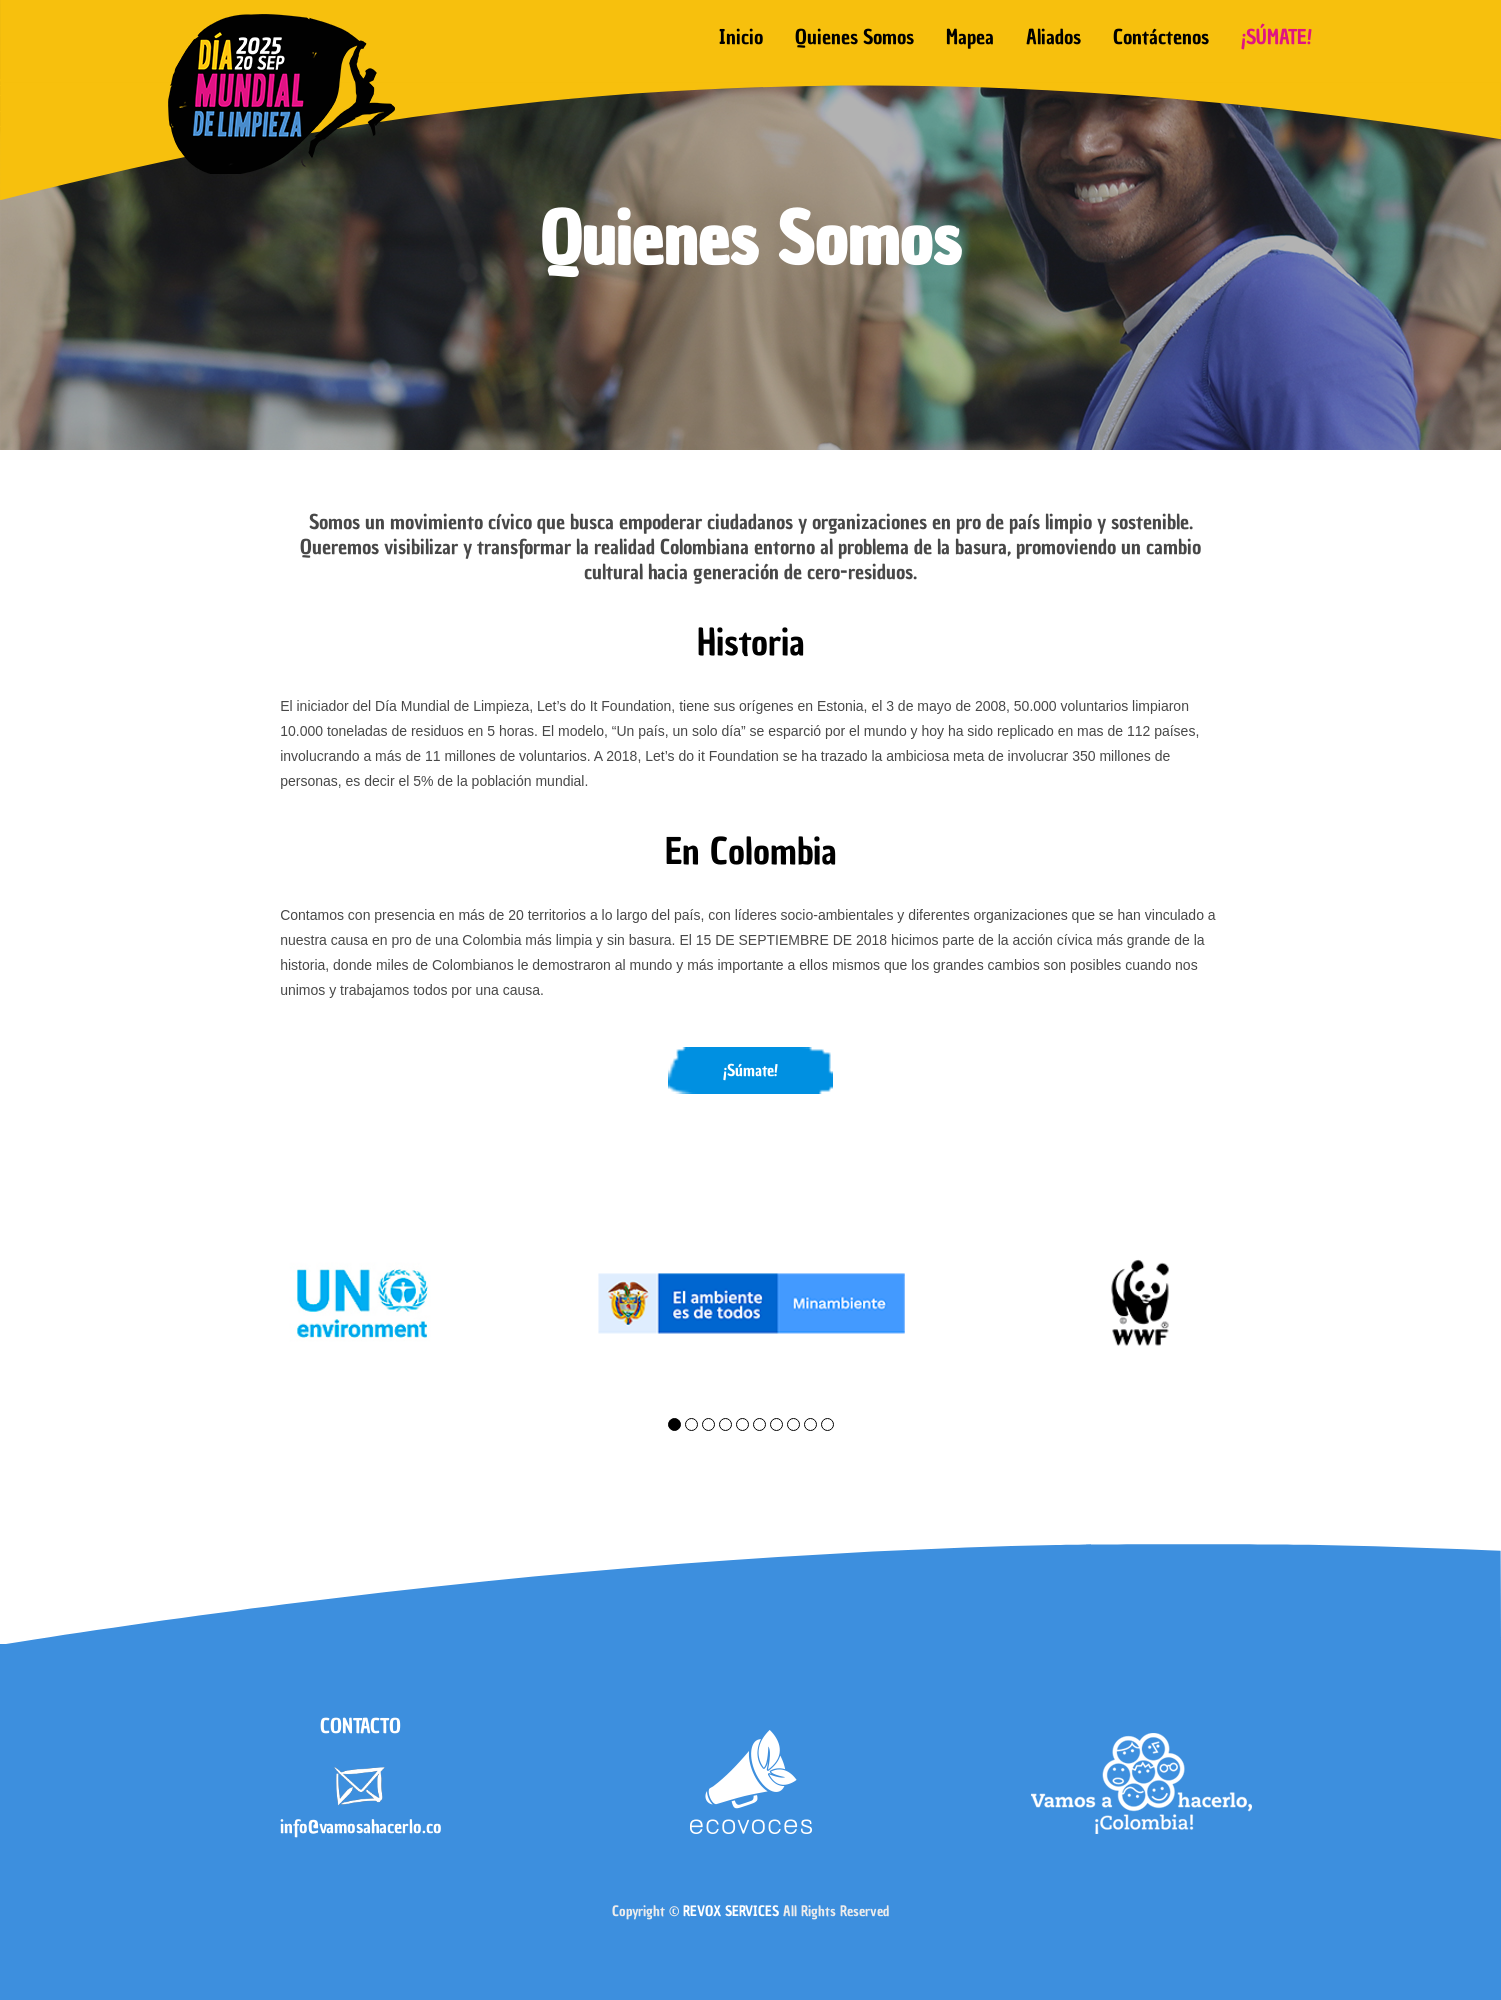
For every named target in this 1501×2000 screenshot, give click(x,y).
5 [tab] (742, 1424)
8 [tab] (793, 1424)
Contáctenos (1161, 37)
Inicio (741, 37)
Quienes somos (854, 37)
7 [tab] (776, 1424)
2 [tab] (691, 1424)
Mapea (970, 37)
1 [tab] (674, 1424)
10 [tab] (827, 1424)
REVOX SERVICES (731, 1911)
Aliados (1053, 37)
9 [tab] (810, 1424)
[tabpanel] (361, 1303)
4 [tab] (725, 1424)
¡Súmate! (750, 1070)
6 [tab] (759, 1424)
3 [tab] (708, 1424)
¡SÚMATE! (1276, 37)
